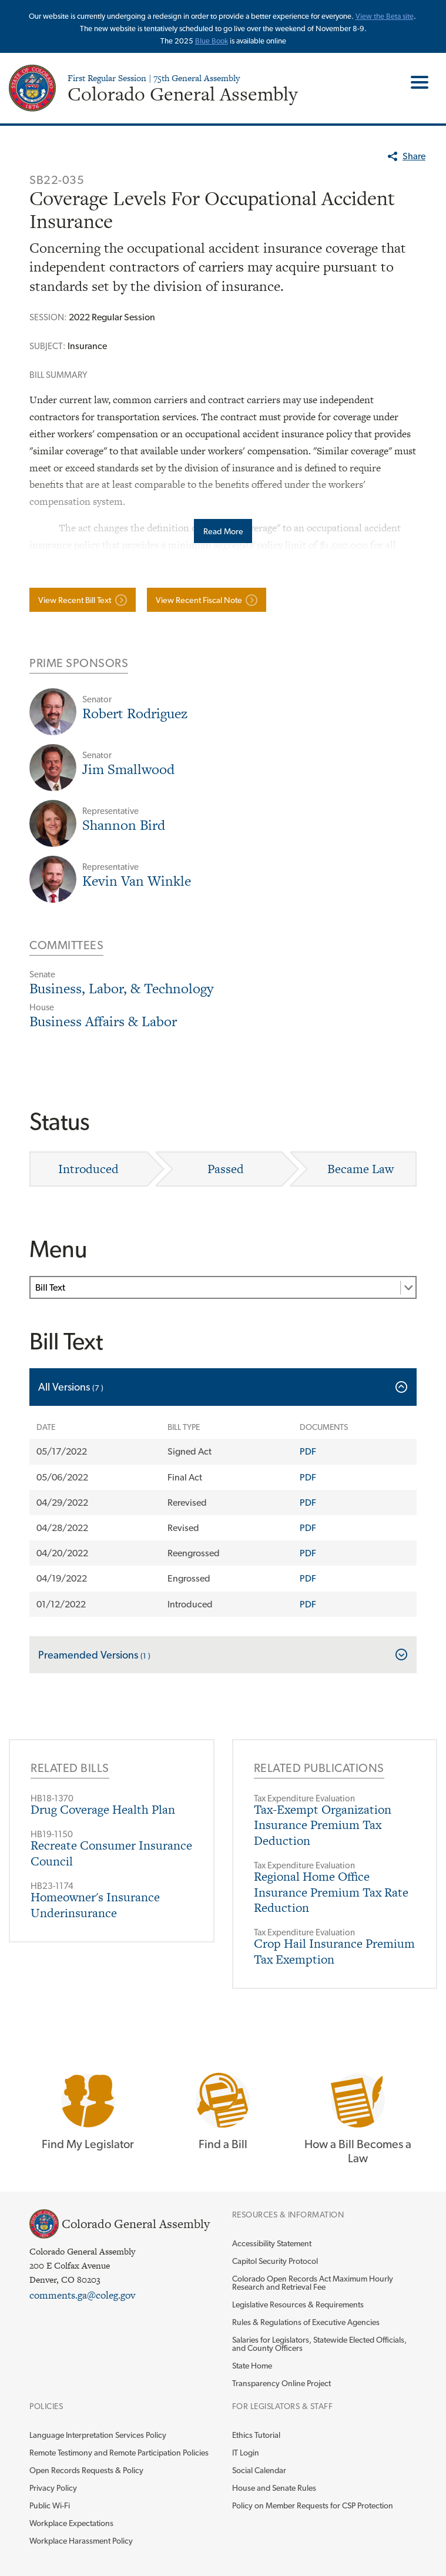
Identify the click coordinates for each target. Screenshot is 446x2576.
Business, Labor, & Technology (121, 988)
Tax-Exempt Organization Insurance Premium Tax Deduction (322, 1825)
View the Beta (379, 16)
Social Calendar (259, 2470)
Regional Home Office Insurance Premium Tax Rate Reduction (331, 1892)
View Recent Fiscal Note (199, 600)
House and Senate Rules (274, 2488)
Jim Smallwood (128, 769)
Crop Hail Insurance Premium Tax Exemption (334, 1951)
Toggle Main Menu (415, 82)
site (408, 16)
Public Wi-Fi (49, 2505)
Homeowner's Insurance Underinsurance (95, 1904)
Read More (223, 531)
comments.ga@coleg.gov (82, 2295)
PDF (308, 1451)
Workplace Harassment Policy (81, 2540)
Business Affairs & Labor (103, 1021)
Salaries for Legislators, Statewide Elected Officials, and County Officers (319, 2344)
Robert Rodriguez (134, 713)
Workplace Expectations (71, 2523)
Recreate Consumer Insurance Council (111, 1853)
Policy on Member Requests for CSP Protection (312, 2505)
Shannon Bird (123, 825)
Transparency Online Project (281, 2383)
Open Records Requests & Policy (86, 2470)
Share (414, 156)
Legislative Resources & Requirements (298, 2304)
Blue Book (211, 40)
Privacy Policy (53, 2488)
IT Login (245, 2452)
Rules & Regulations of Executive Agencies (306, 2322)
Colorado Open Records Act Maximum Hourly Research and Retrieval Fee (312, 2283)
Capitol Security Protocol (275, 2261)
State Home (252, 2365)
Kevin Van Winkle (136, 880)
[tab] (223, 1386)
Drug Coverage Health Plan (103, 1809)
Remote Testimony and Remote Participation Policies (119, 2452)
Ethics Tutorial (256, 2435)
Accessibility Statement (271, 2243)
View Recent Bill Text (74, 600)
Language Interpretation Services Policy (97, 2435)
